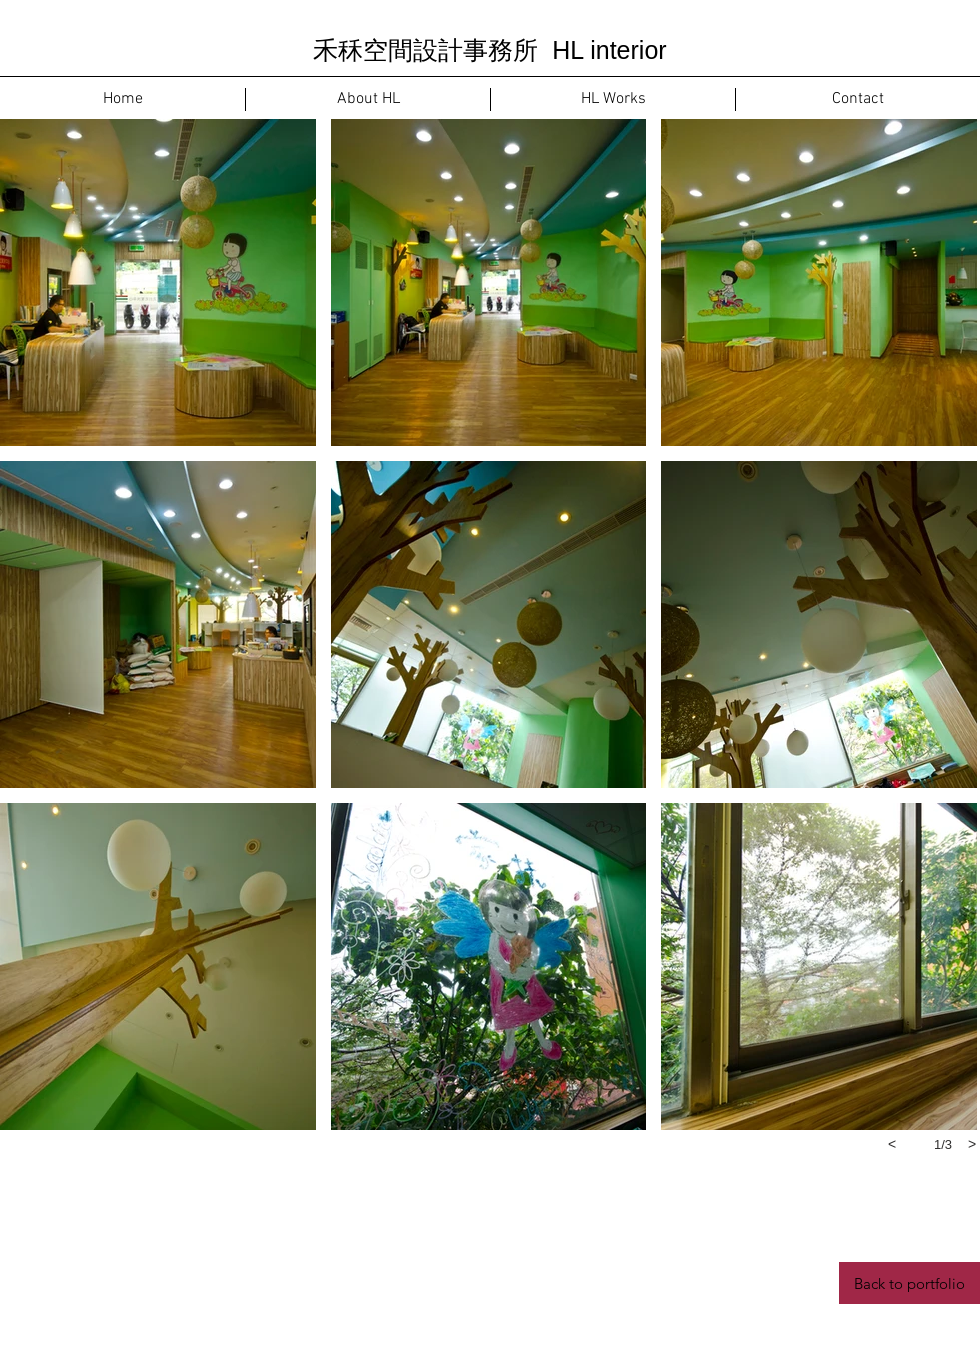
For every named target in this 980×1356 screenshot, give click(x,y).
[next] (972, 1144)
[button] (158, 282)
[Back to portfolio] (909, 1283)
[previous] (892, 1144)
